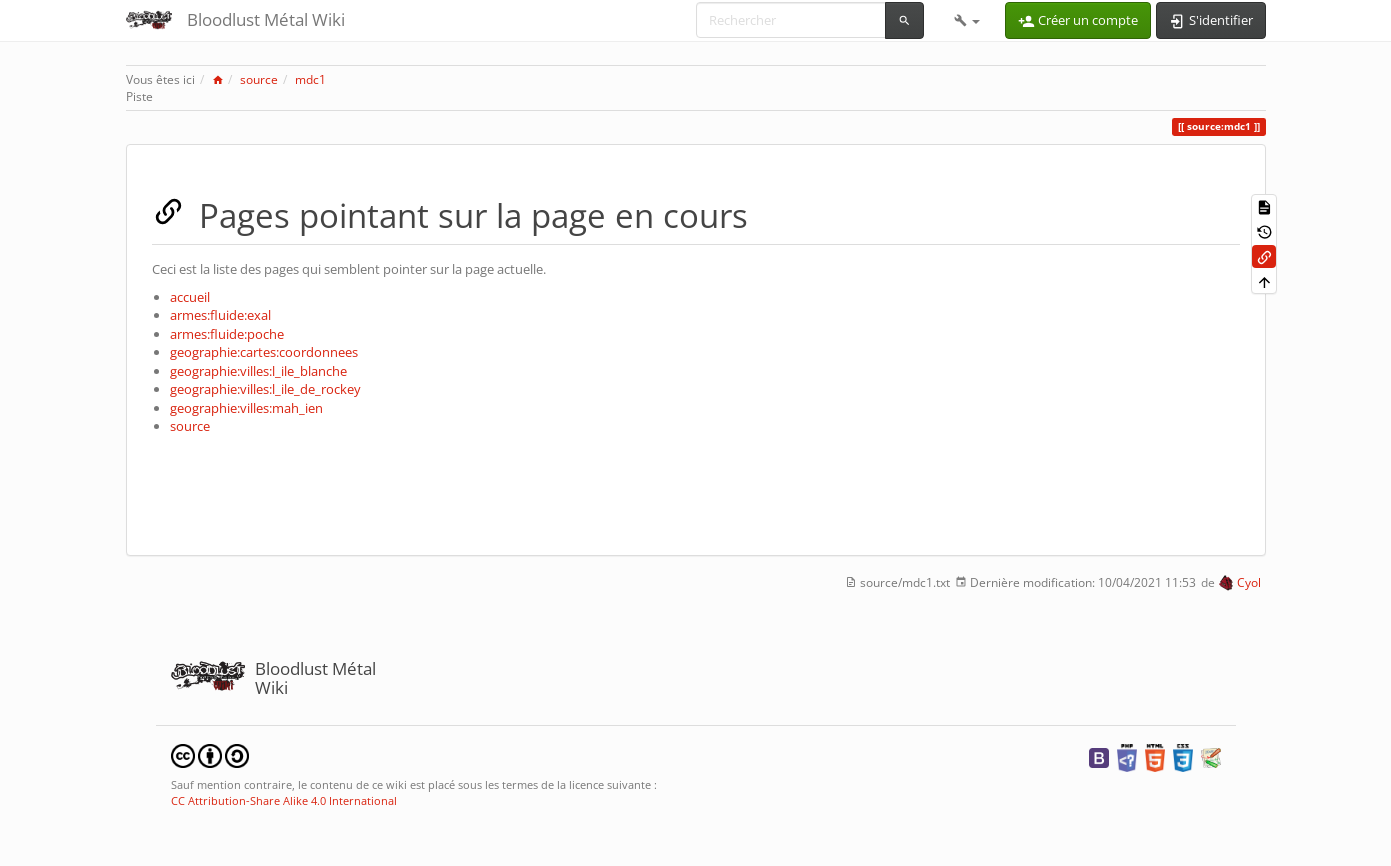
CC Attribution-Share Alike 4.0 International (284, 800)
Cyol (1249, 582)
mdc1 (310, 79)
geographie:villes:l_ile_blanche (258, 371)
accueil (190, 297)
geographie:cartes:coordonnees (264, 352)
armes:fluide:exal (220, 315)
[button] (967, 20)
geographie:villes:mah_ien (246, 408)
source (259, 79)
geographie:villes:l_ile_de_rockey (265, 389)
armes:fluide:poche (227, 334)
